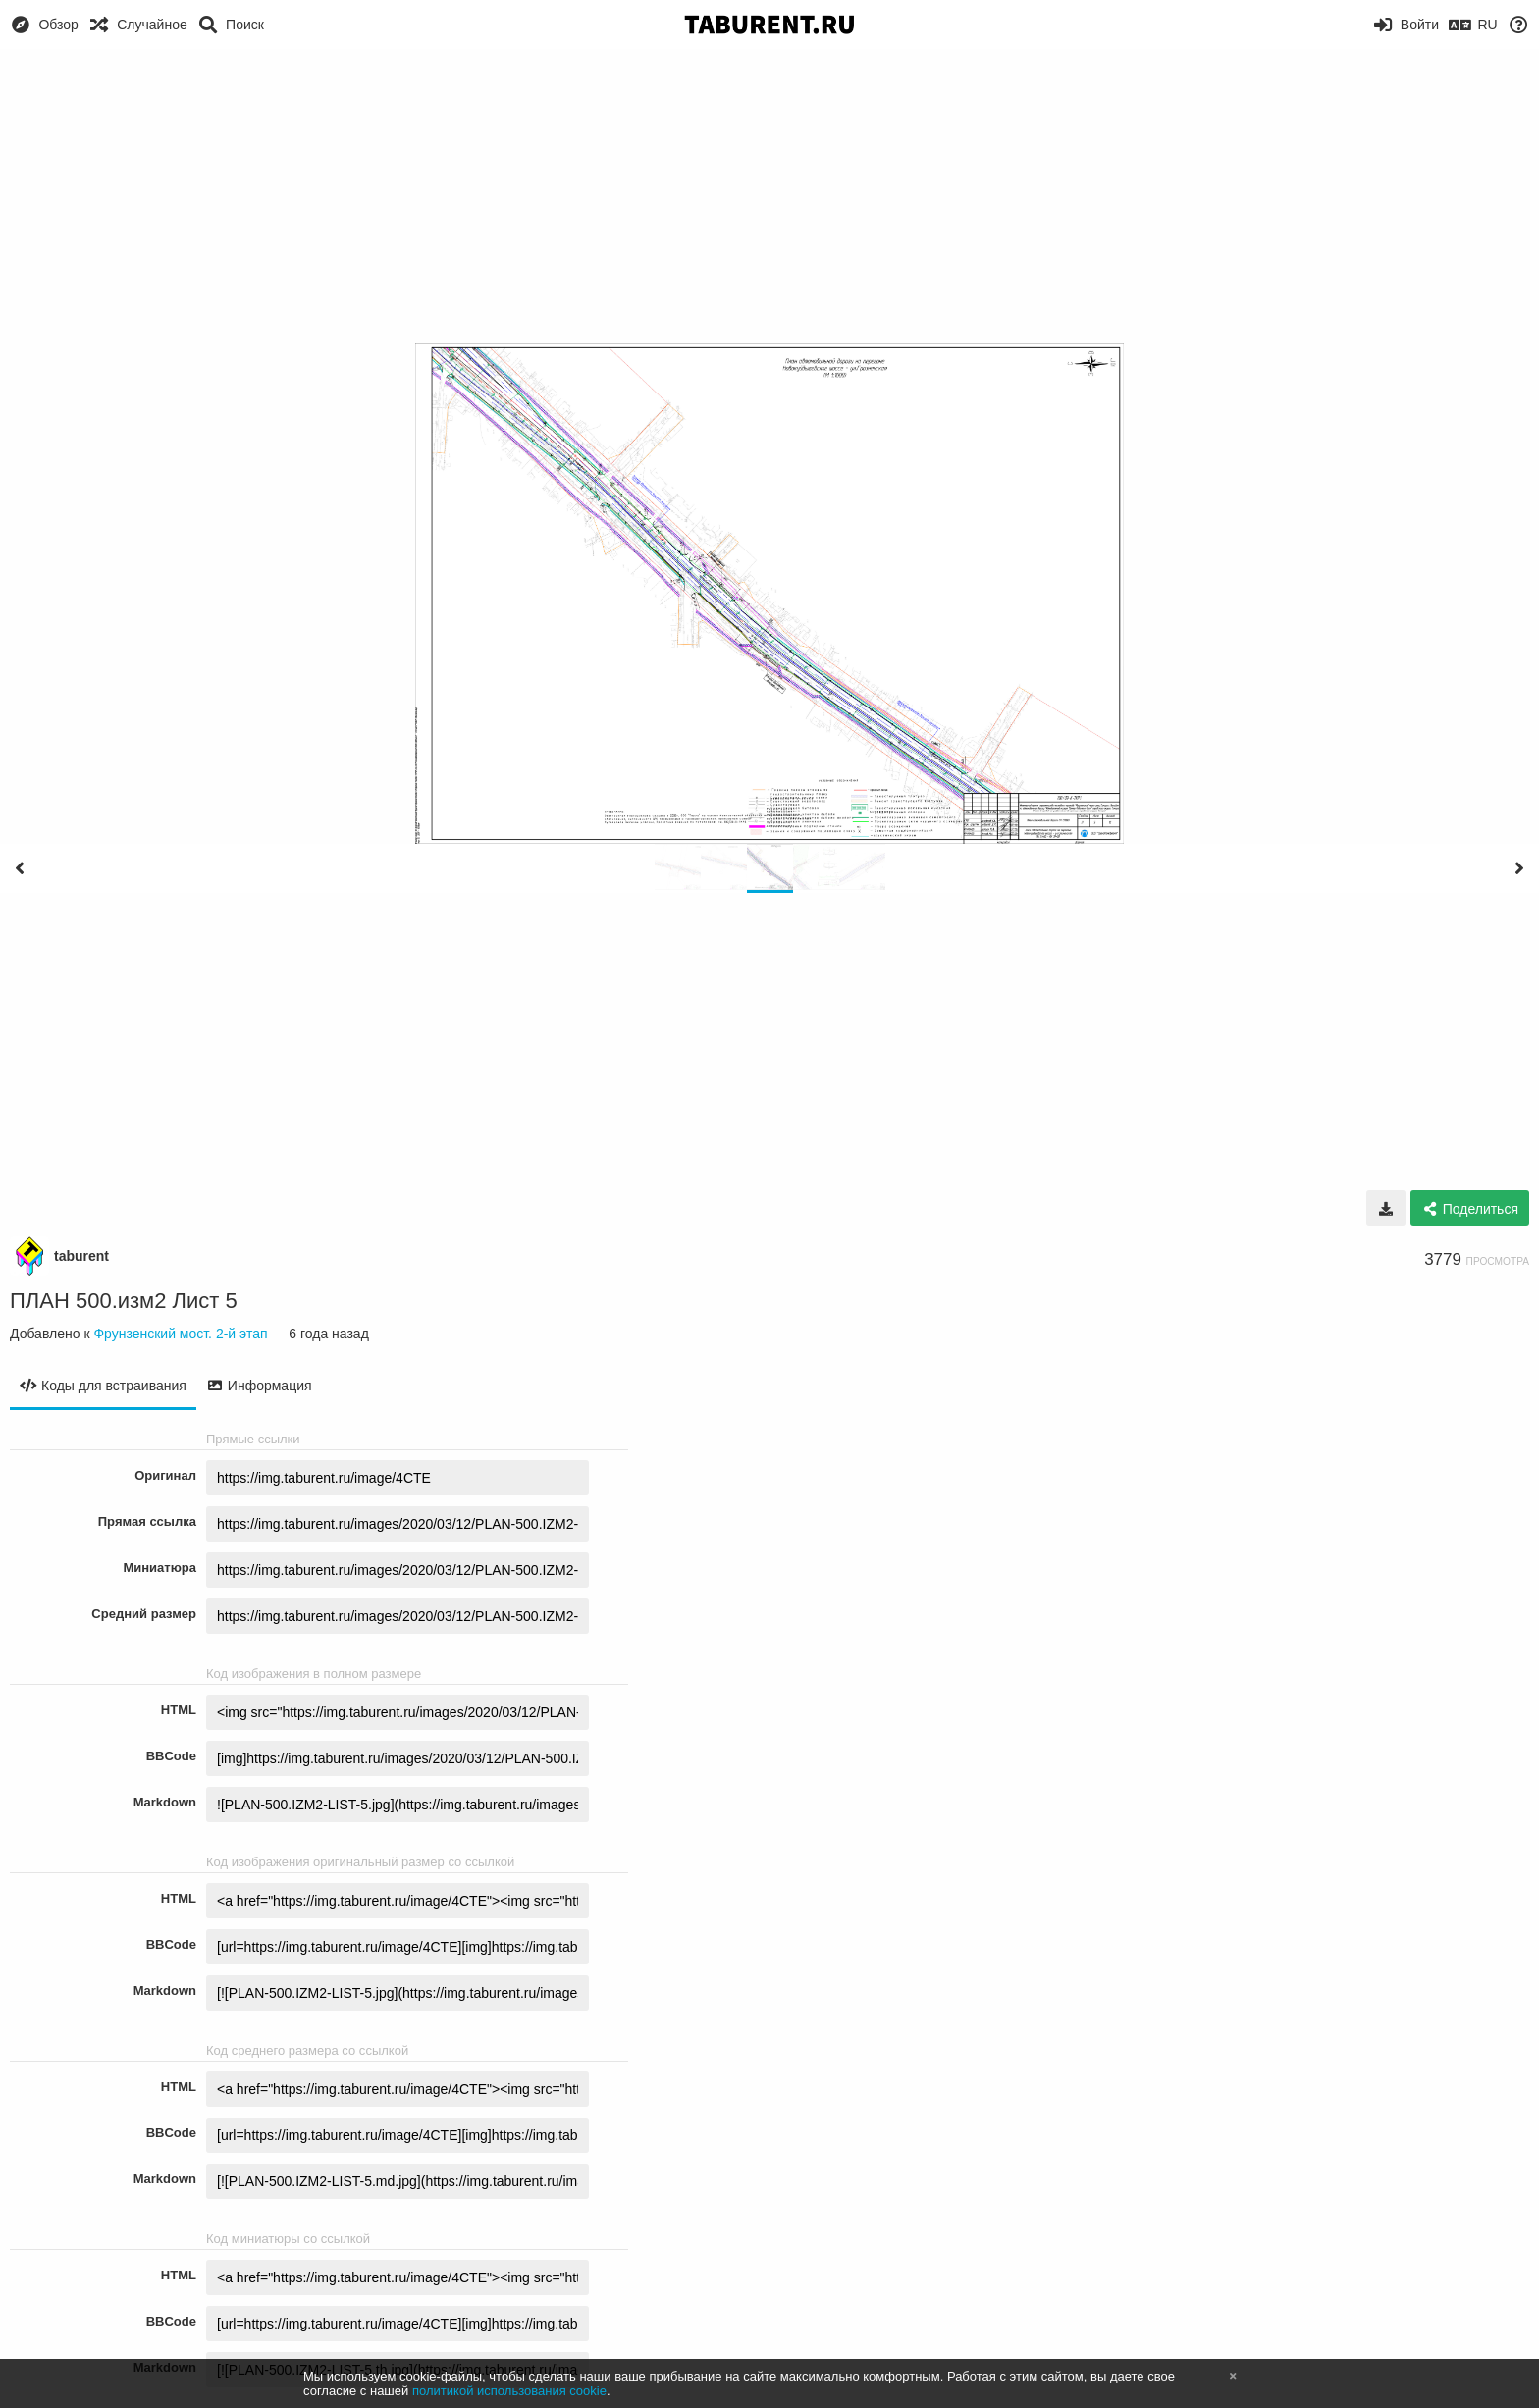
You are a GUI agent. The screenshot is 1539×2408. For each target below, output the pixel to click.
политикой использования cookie (509, 2390)
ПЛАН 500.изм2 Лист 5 (124, 1300)
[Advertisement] (769, 196)
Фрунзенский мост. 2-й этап (180, 1333)
